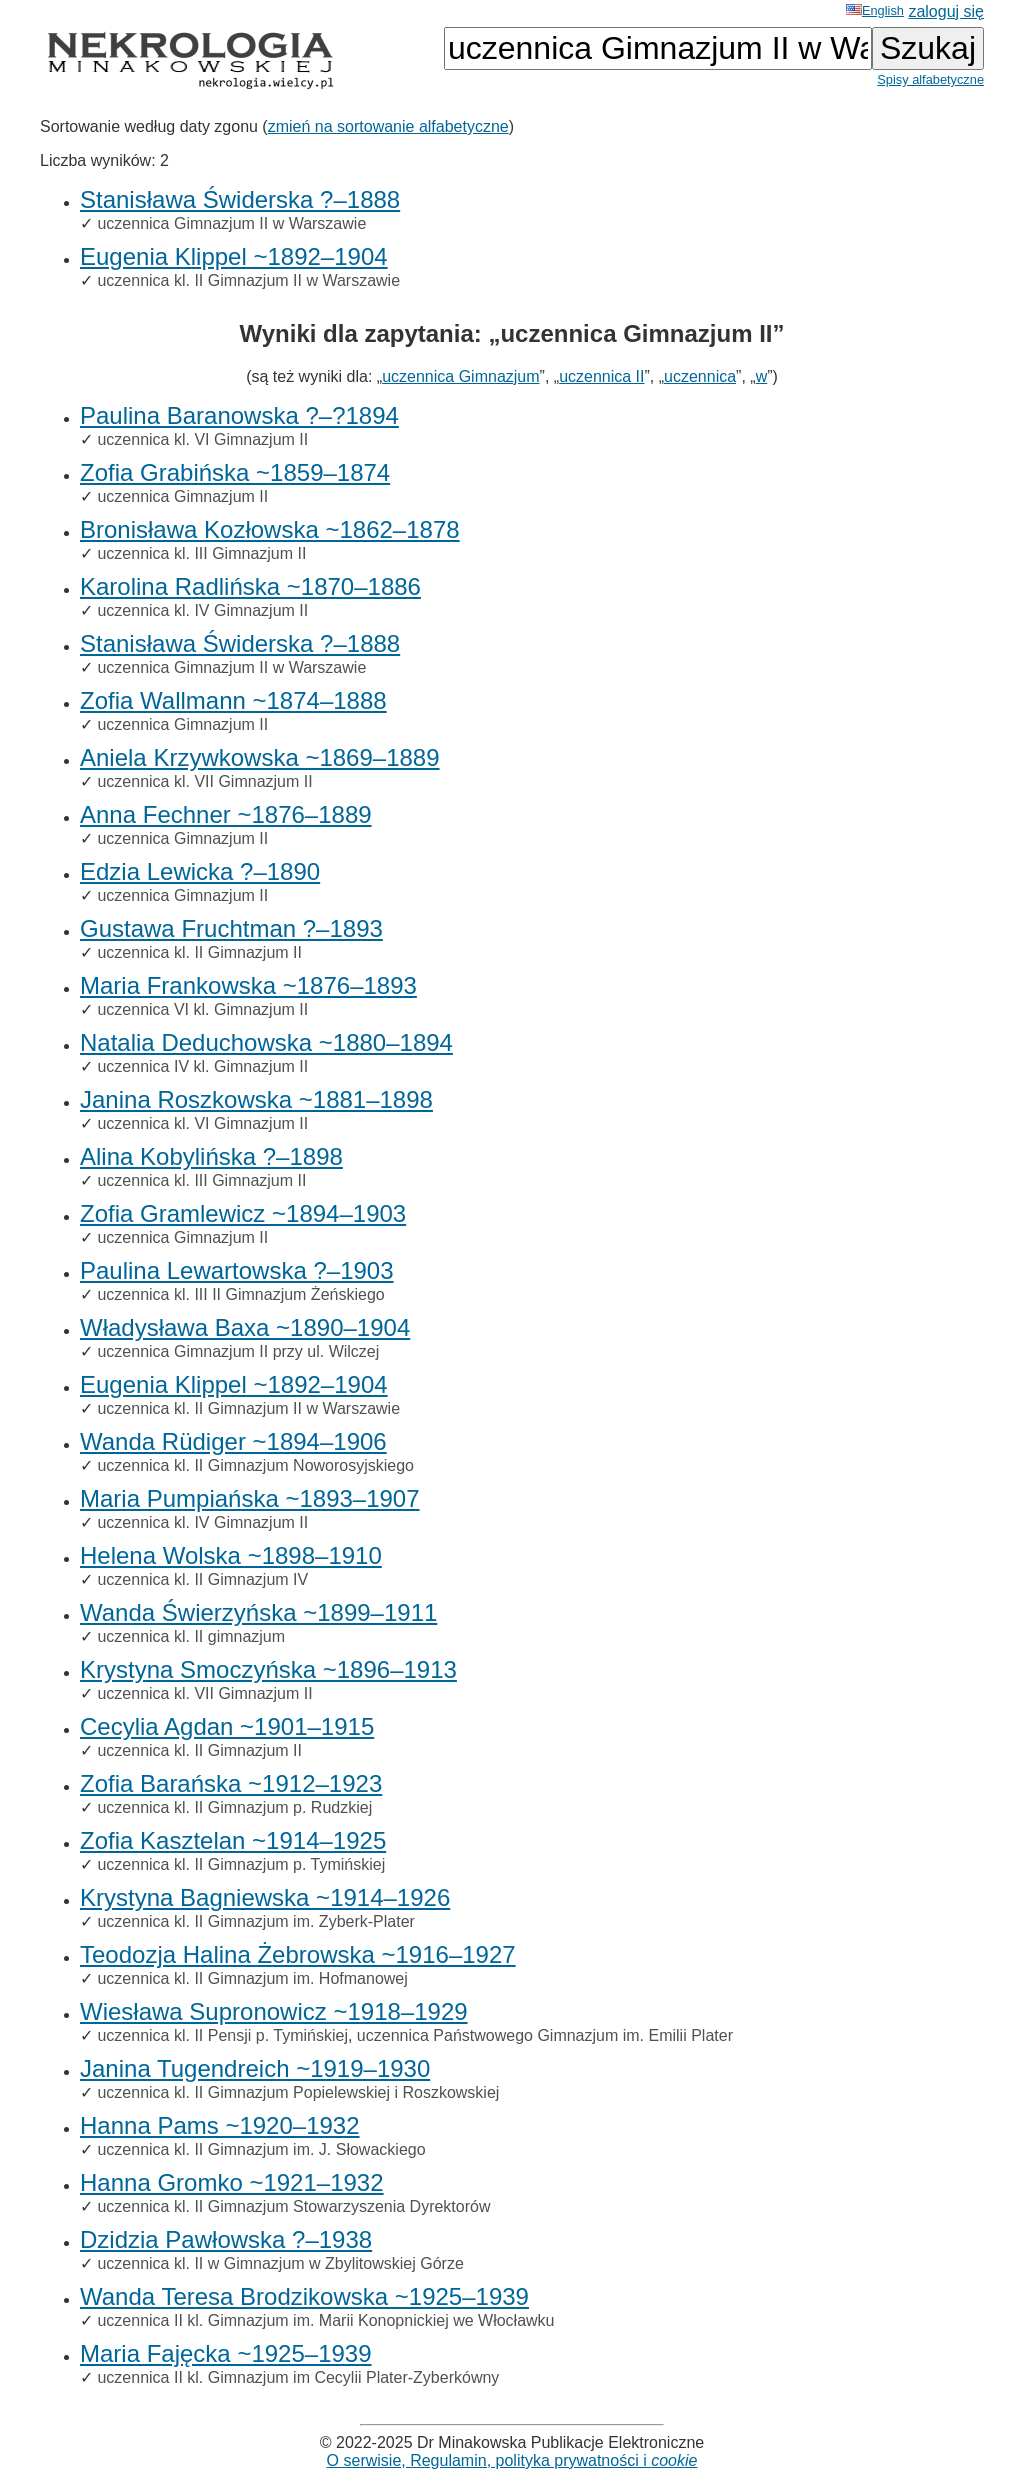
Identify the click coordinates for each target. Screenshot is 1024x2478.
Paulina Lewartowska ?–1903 (237, 1270)
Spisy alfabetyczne (930, 79)
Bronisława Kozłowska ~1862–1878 (270, 529)
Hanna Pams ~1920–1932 (220, 2125)
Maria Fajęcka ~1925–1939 (226, 2353)
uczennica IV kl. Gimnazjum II (202, 1066)
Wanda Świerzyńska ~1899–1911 (258, 1612)
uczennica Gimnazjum (460, 376)
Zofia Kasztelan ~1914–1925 (233, 1840)
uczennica (700, 376)
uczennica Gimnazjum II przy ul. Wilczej (238, 1351)
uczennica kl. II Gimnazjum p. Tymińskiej (241, 1864)
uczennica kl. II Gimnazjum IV (202, 1579)
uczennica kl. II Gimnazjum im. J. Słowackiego (261, 2149)
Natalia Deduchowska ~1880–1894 (266, 1042)
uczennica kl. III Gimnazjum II (201, 553)
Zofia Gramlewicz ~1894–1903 (243, 1213)
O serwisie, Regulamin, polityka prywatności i (512, 2460)
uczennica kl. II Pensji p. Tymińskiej (222, 2035)
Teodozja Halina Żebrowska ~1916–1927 (298, 1954)
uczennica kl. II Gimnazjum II (199, 952)
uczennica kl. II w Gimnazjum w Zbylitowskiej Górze (280, 2263)
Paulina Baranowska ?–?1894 (239, 415)
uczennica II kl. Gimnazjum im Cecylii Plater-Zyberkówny (298, 2377)
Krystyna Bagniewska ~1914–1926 (265, 1897)
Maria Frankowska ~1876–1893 (248, 985)
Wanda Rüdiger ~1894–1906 (233, 1441)
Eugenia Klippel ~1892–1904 (234, 256)
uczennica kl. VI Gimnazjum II (202, 439)
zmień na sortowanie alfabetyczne (388, 126)
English (875, 10)
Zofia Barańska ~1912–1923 (231, 1783)
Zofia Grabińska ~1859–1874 (235, 472)
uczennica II (601, 376)
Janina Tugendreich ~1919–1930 (255, 2068)
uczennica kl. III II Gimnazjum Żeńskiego (240, 1294)
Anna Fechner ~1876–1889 (226, 814)
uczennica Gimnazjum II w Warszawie (231, 223)
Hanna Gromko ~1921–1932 (232, 2182)
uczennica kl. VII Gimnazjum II (204, 781)
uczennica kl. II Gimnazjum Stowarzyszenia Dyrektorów (293, 2206)
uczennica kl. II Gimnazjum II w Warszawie (248, 280)
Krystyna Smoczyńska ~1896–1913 (268, 1669)
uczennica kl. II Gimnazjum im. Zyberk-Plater (255, 1921)
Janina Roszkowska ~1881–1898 (256, 1099)
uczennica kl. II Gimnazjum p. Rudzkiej (234, 1807)
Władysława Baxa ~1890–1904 (245, 1327)
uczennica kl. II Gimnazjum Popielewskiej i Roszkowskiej (298, 2092)
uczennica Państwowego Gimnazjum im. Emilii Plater (545, 2035)
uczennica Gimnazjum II (182, 496)
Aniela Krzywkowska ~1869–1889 (260, 757)
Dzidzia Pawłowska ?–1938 (226, 2239)
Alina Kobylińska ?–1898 (211, 1156)
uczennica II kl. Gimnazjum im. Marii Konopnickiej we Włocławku (325, 2320)
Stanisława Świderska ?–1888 (240, 199)
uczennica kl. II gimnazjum (191, 1636)
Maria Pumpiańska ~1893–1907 (250, 1498)
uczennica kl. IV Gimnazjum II (202, 610)
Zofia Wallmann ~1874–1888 (233, 700)
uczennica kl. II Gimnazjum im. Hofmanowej (252, 1978)
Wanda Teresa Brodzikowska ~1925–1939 (304, 2296)
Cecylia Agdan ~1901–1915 (227, 1726)
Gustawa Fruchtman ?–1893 (231, 928)
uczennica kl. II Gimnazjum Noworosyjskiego (255, 1465)
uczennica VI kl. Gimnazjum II (202, 1009)
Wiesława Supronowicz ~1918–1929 (274, 2011)
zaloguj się (946, 11)
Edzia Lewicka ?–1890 (200, 871)
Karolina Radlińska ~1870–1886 (250, 586)
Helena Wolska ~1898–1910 (231, 1555)
